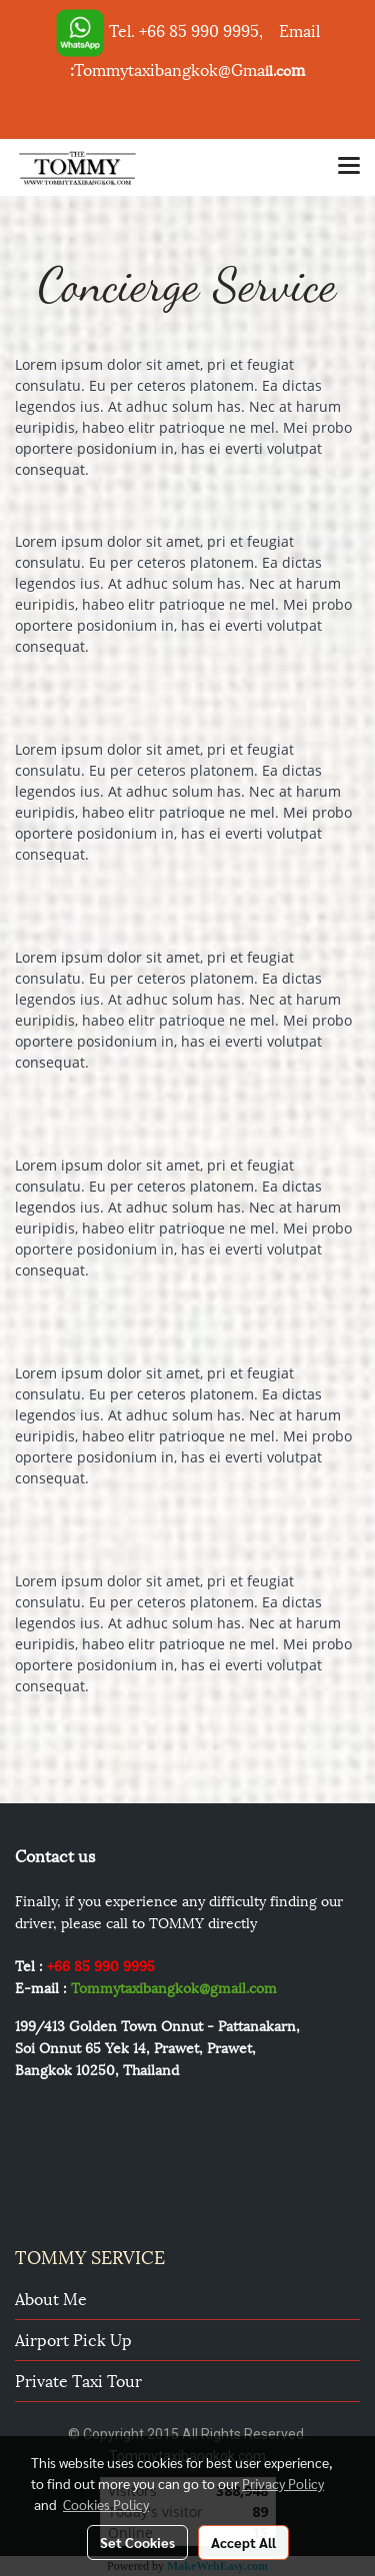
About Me (51, 2297)
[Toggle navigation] (349, 167)
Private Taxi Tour (78, 2379)
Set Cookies (137, 2542)
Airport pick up (73, 2338)
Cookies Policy (106, 2504)
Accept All (243, 2542)
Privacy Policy (283, 2483)
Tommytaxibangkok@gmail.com (174, 1986)
